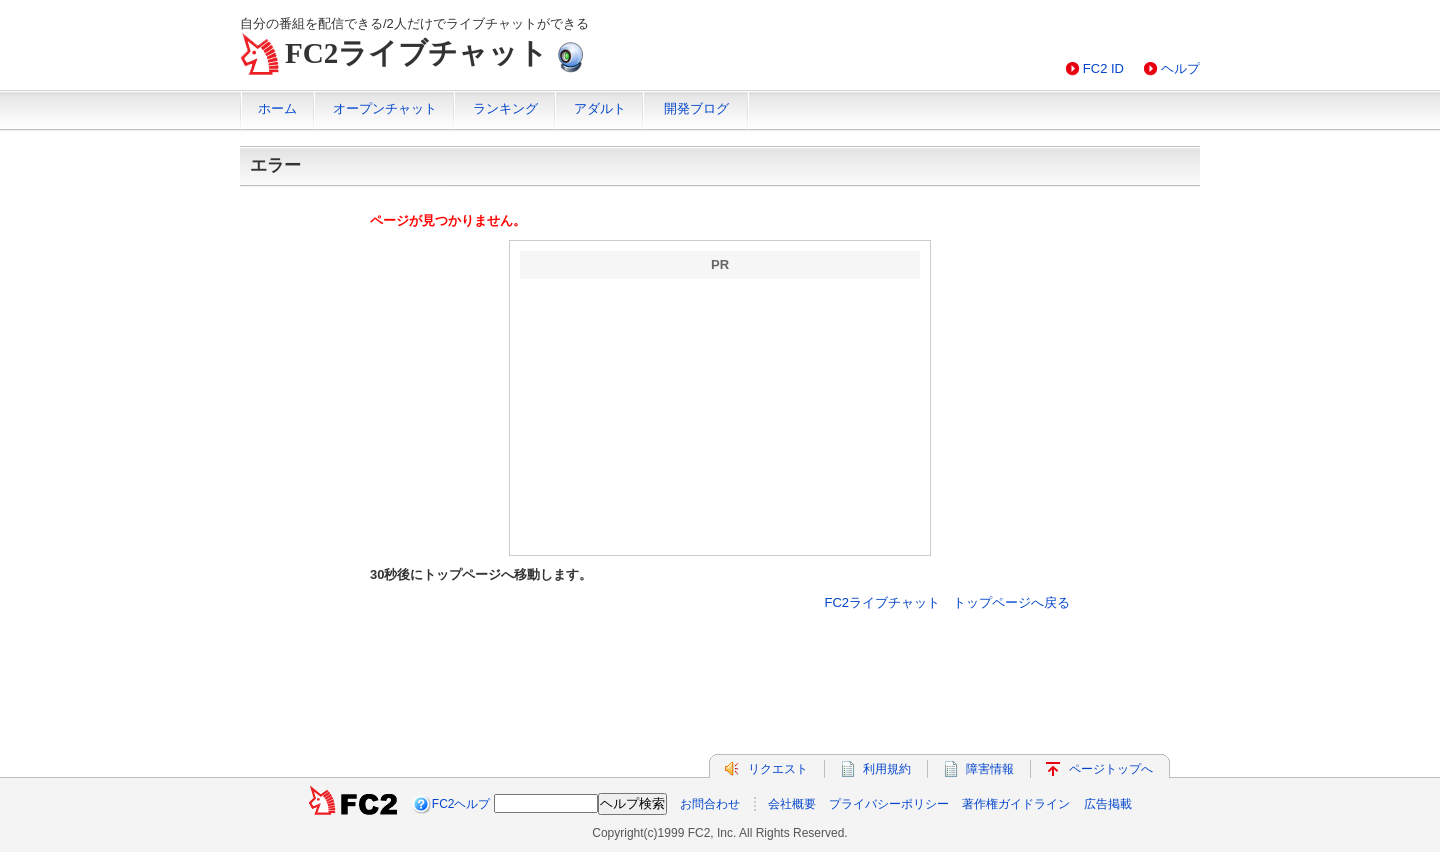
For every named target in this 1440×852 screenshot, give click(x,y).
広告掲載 (1108, 804)
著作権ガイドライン (1016, 804)
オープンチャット (385, 108)
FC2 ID (1103, 68)
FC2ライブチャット (416, 53)
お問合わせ (710, 804)
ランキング (505, 108)
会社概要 (792, 804)
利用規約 (887, 769)
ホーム (277, 108)
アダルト (600, 108)
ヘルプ (1180, 68)
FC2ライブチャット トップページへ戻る (947, 602)
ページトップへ (1111, 769)
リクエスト (778, 769)
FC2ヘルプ (461, 804)
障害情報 (990, 769)
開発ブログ (696, 108)
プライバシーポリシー (889, 804)
